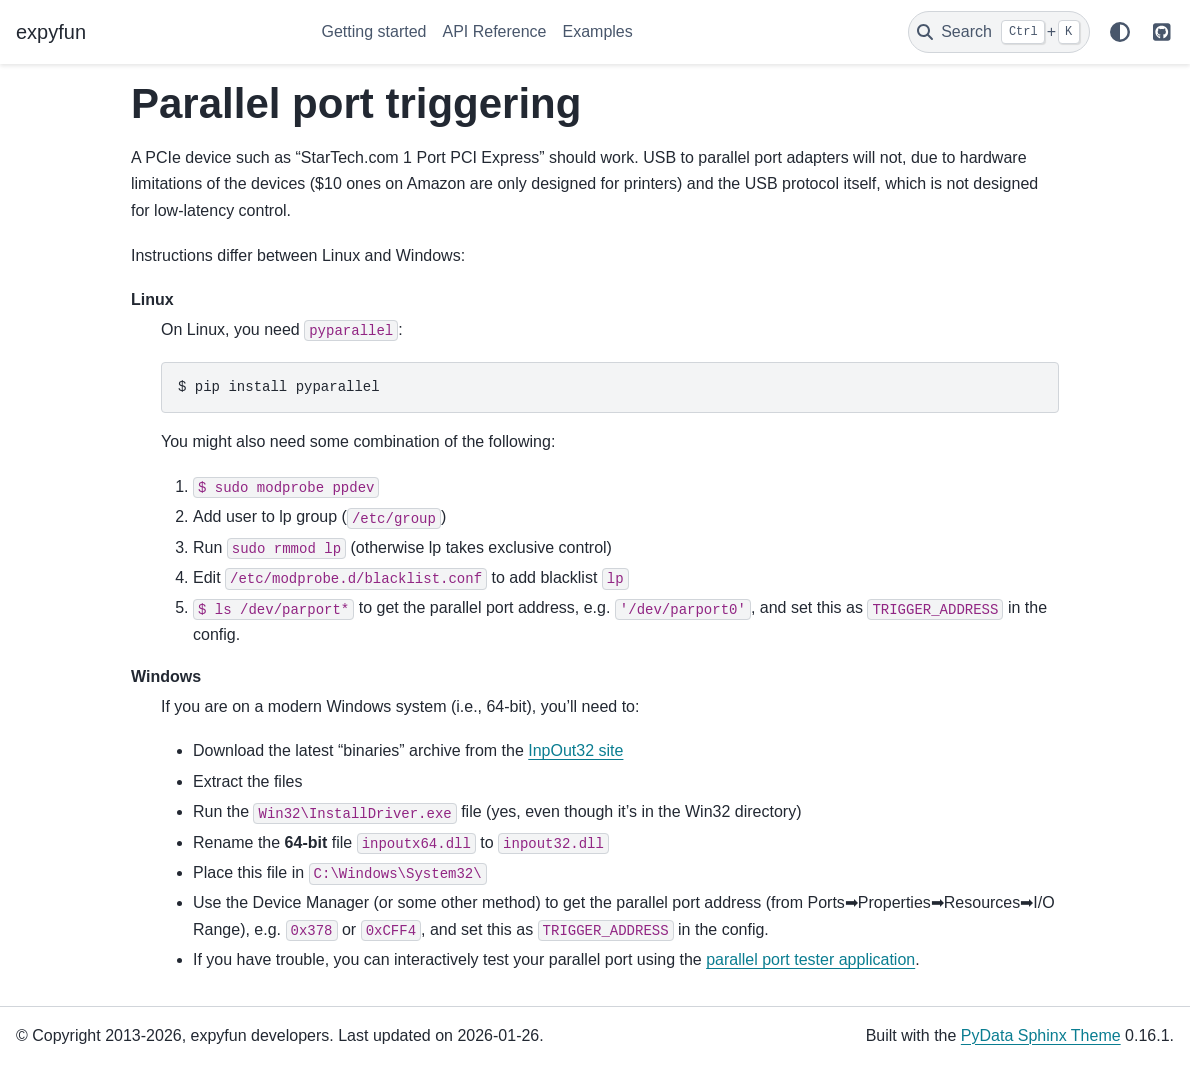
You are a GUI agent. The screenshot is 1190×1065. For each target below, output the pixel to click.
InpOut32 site (575, 750)
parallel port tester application (810, 959)
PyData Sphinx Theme (1041, 1035)
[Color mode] (1120, 32)
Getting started (374, 31)
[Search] (999, 32)
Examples (598, 31)
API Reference (494, 31)
